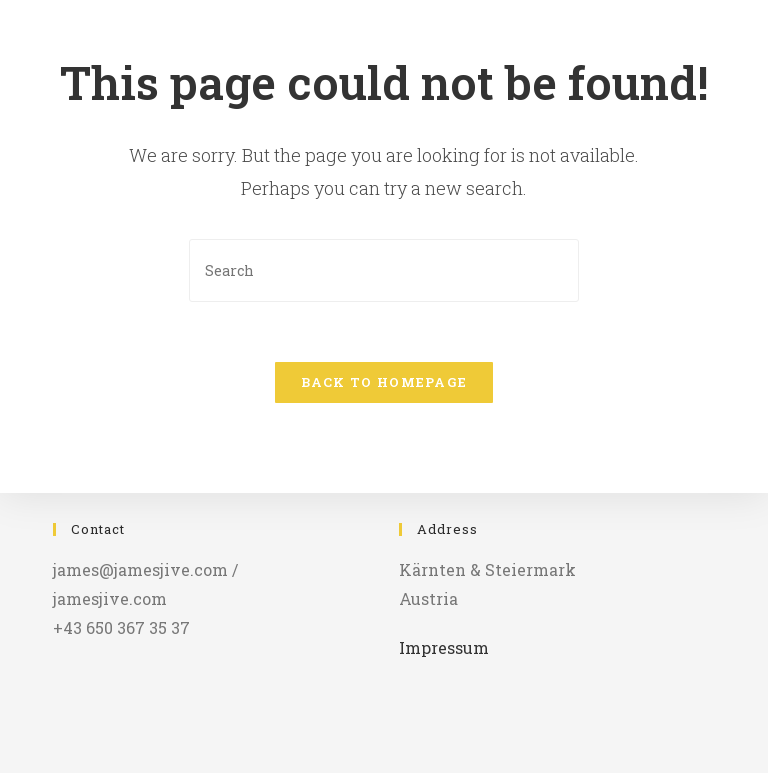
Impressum (444, 647)
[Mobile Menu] (731, 44)
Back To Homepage (384, 382)
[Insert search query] (384, 270)
